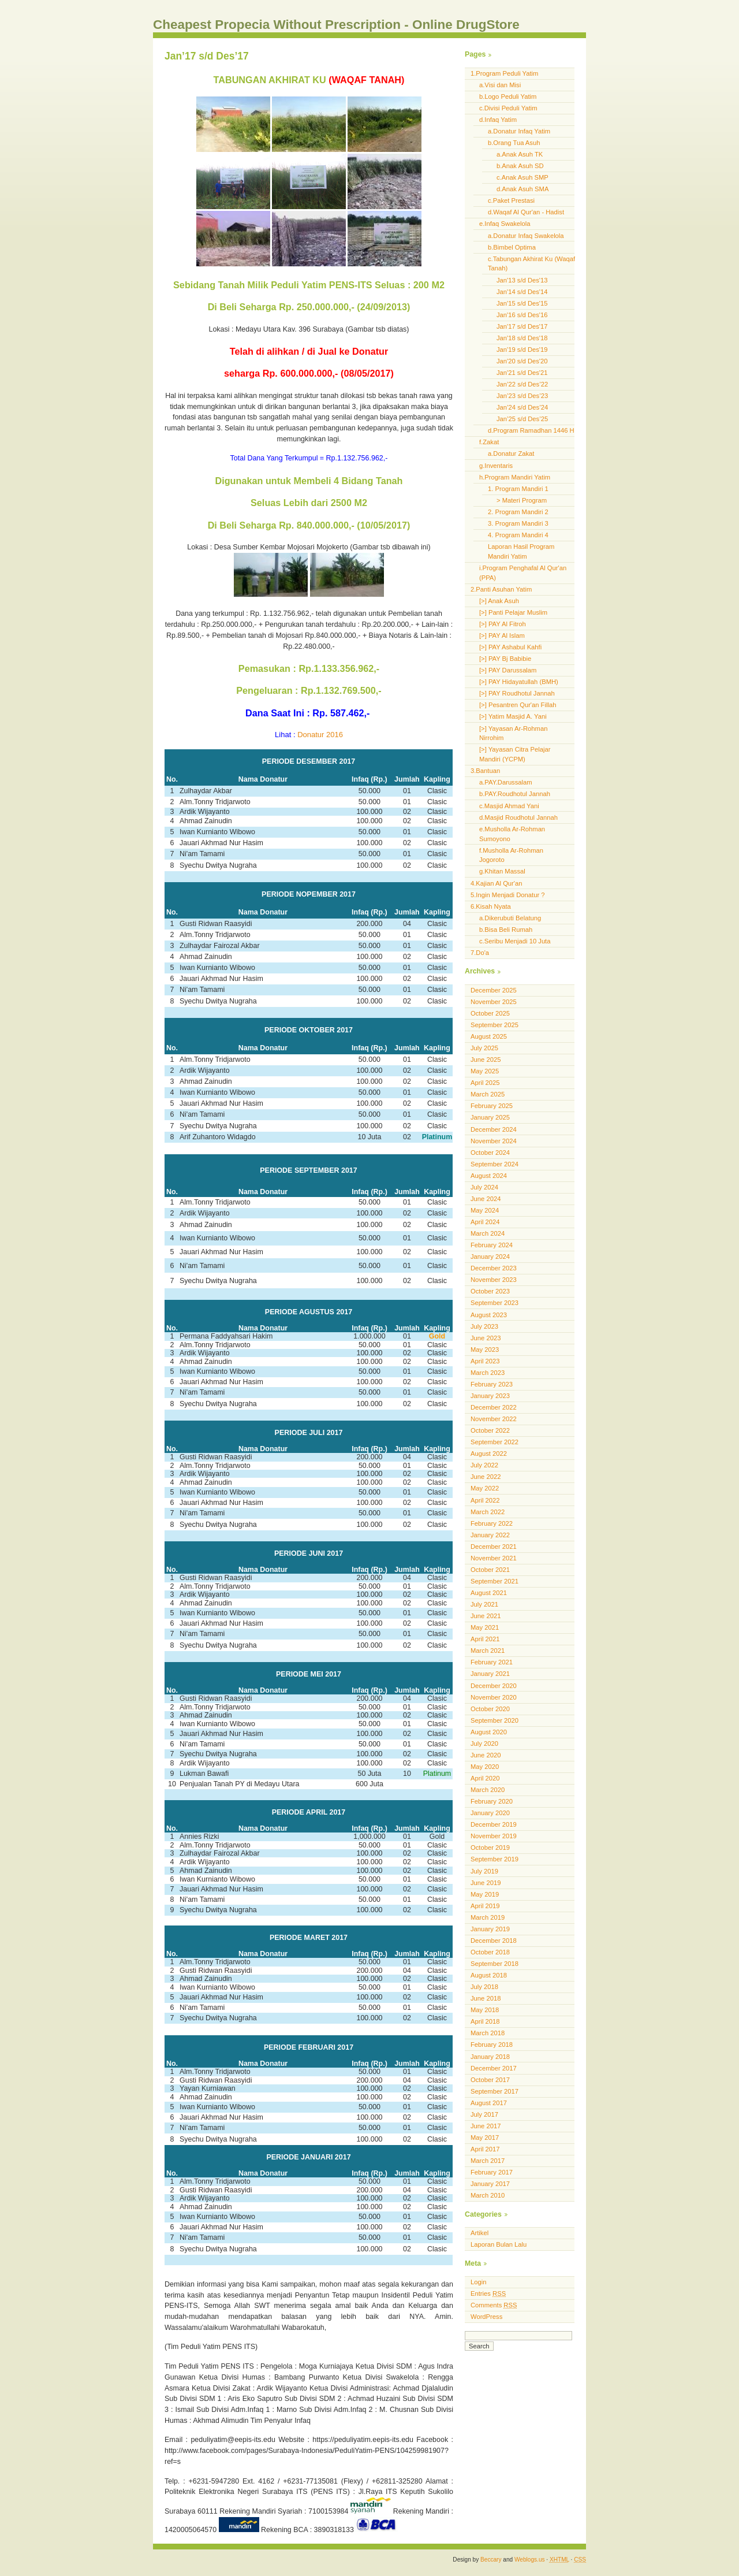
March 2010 (488, 2195)
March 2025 (488, 1094)
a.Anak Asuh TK (520, 154)
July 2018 (484, 1986)
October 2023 (490, 1291)
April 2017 (485, 2149)
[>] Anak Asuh (499, 600)
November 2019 (494, 1835)
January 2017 (490, 2183)
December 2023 (494, 1268)
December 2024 (494, 1129)
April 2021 (485, 1638)
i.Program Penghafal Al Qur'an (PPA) (522, 572)
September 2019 (494, 1859)
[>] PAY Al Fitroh (502, 623)
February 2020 (492, 1801)
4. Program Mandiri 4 (518, 534)
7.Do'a (480, 952)
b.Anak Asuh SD (520, 165)
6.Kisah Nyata (491, 906)
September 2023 (494, 1302)
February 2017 (492, 2172)
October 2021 (490, 1569)
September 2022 (494, 1441)
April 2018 (485, 2021)
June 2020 (486, 1755)
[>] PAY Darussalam (507, 670)
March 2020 (488, 1789)
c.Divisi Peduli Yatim (508, 108)
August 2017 (489, 2102)
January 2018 (490, 2056)
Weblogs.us (529, 2559)
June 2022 (486, 1476)
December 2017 (494, 2068)
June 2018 (486, 1998)
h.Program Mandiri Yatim (514, 477)
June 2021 (486, 1615)
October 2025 (490, 1013)
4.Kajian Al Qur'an (496, 883)
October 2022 (490, 1430)
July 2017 (484, 2114)
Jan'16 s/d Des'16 (522, 314)
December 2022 (494, 1407)
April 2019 (485, 1905)
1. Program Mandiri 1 (518, 488)
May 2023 (485, 1349)
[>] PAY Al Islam (502, 635)
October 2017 (490, 2079)
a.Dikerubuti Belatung (510, 918)
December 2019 (494, 1824)
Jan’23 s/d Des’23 (522, 395)
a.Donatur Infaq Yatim (519, 131)
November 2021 (494, 1558)
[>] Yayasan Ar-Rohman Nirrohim (513, 733)
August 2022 (489, 1453)
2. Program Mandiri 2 (518, 511)
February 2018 (492, 2044)
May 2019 (485, 1894)
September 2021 (494, 1581)
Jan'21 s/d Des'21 (522, 372)
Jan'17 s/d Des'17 (522, 326)
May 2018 (485, 2009)
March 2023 (488, 1372)
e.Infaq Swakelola (505, 223)
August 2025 (489, 1036)
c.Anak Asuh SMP (522, 177)
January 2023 (490, 1395)
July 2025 (484, 1047)
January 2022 (490, 1535)
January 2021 (490, 1673)
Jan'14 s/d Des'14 (522, 291)
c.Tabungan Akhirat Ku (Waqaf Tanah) (531, 263)
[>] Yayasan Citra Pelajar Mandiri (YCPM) (514, 754)
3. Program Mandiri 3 (518, 523)
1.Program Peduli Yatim (504, 73)
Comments (494, 2305)
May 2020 (485, 1766)
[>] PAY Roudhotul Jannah (517, 693)
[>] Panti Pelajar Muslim (513, 612)
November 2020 (494, 1697)
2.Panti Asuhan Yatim (501, 589)
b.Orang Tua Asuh (514, 142)
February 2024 (492, 1244)
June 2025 (486, 1059)
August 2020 (489, 1732)
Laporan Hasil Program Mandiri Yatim (521, 551)
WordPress (486, 2316)
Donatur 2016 (320, 734)
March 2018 (488, 2032)
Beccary (490, 2559)
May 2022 (485, 1488)
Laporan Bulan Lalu (499, 2244)
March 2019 (488, 1917)
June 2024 (486, 1198)
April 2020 (485, 1778)
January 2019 (490, 1929)
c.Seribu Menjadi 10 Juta (514, 941)
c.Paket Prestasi (511, 200)
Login (478, 2281)
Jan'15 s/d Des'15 (522, 303)
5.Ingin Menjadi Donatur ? (507, 894)
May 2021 (485, 1627)
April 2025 (485, 1082)
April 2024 (485, 1221)
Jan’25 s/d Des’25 (522, 418)
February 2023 (492, 1384)
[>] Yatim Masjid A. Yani (513, 716)
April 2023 (485, 1361)
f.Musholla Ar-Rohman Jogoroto (511, 855)
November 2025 (494, 1001)
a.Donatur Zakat (511, 453)
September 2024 (494, 1164)
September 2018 (494, 1963)
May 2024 (485, 1210)
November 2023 (494, 1279)
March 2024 (488, 1233)
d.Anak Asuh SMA (522, 188)
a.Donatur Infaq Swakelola (526, 235)
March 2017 (488, 2160)
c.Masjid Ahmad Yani (509, 805)
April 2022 (485, 1500)
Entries (488, 2293)
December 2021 (494, 1546)
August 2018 (489, 1975)
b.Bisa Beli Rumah (505, 929)
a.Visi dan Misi (500, 84)
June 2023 (486, 1338)
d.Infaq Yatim (498, 119)
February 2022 (492, 1523)
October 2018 (490, 1952)
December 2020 (494, 1685)
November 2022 (494, 1418)
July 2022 (484, 1465)
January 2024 (490, 1256)
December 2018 (494, 1940)
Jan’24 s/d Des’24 (522, 407)
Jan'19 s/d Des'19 (522, 349)
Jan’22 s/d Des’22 (522, 384)
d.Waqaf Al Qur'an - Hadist (526, 212)
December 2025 (494, 990)
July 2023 (484, 1326)
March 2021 (488, 1650)
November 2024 (494, 1141)
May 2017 (485, 2137)
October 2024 (490, 1152)
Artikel (479, 2232)
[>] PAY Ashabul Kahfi (510, 647)
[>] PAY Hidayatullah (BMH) (518, 681)
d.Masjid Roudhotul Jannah (518, 817)
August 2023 (489, 1314)
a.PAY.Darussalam (505, 782)
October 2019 (490, 1847)
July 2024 (484, 1187)
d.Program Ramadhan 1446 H (531, 430)
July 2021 (484, 1604)
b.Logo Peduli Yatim (507, 96)
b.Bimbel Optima (512, 247)
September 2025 (494, 1024)
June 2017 (486, 2125)
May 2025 (485, 1071)
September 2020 (494, 1720)
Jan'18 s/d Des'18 (522, 337)
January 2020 (490, 1812)
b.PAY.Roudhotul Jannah (514, 793)
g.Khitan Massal (502, 871)
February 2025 (492, 1105)
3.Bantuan (485, 770)
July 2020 (484, 1743)
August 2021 (489, 1592)
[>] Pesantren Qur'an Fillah (517, 704)
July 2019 (484, 1871)
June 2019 (486, 1882)
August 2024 (489, 1175)
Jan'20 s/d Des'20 (522, 361)
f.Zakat (489, 441)
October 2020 (490, 1708)
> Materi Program (522, 500)
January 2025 (490, 1117)
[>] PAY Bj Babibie (505, 658)
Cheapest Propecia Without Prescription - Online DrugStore (336, 24)
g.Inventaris (496, 465)
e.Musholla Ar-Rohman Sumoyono (512, 834)
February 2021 (492, 1662)
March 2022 (488, 1511)
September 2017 (494, 2091)
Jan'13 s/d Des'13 (522, 280)
